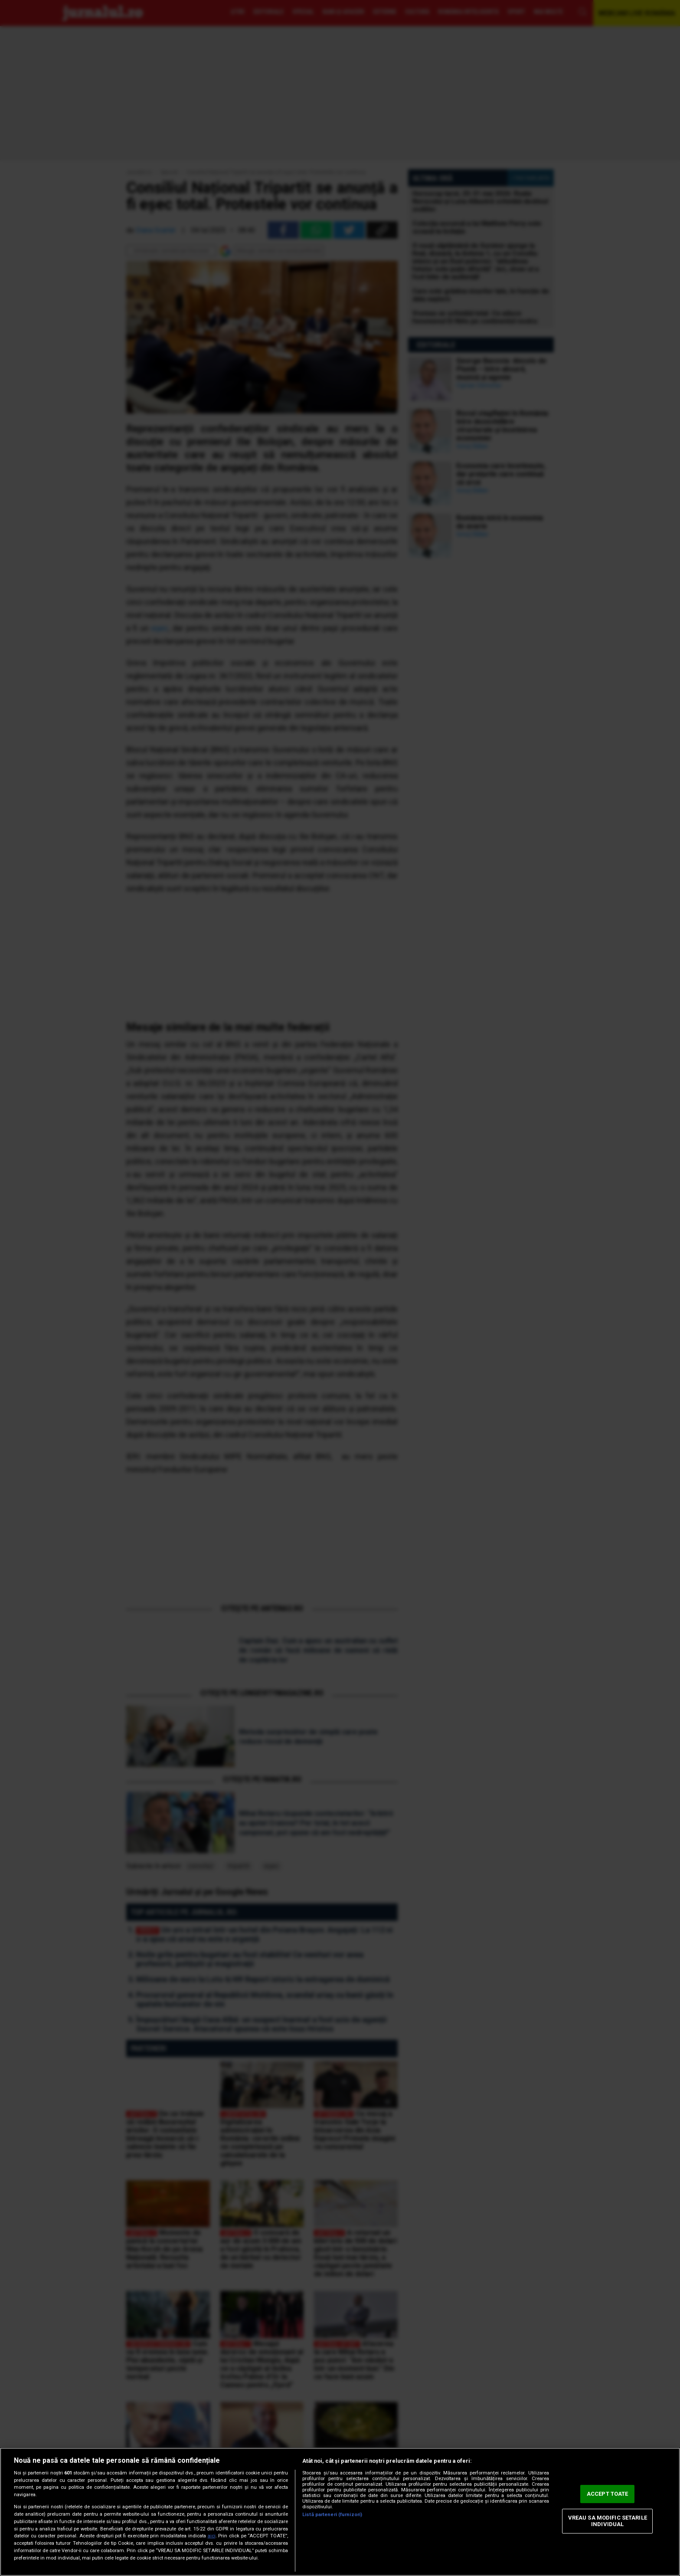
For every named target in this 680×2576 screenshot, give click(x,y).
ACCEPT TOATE (607, 2494)
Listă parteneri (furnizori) (332, 2514)
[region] (340, 2512)
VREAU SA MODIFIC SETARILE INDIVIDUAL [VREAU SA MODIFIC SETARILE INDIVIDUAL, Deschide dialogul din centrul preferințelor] (607, 2521)
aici (212, 2536)
